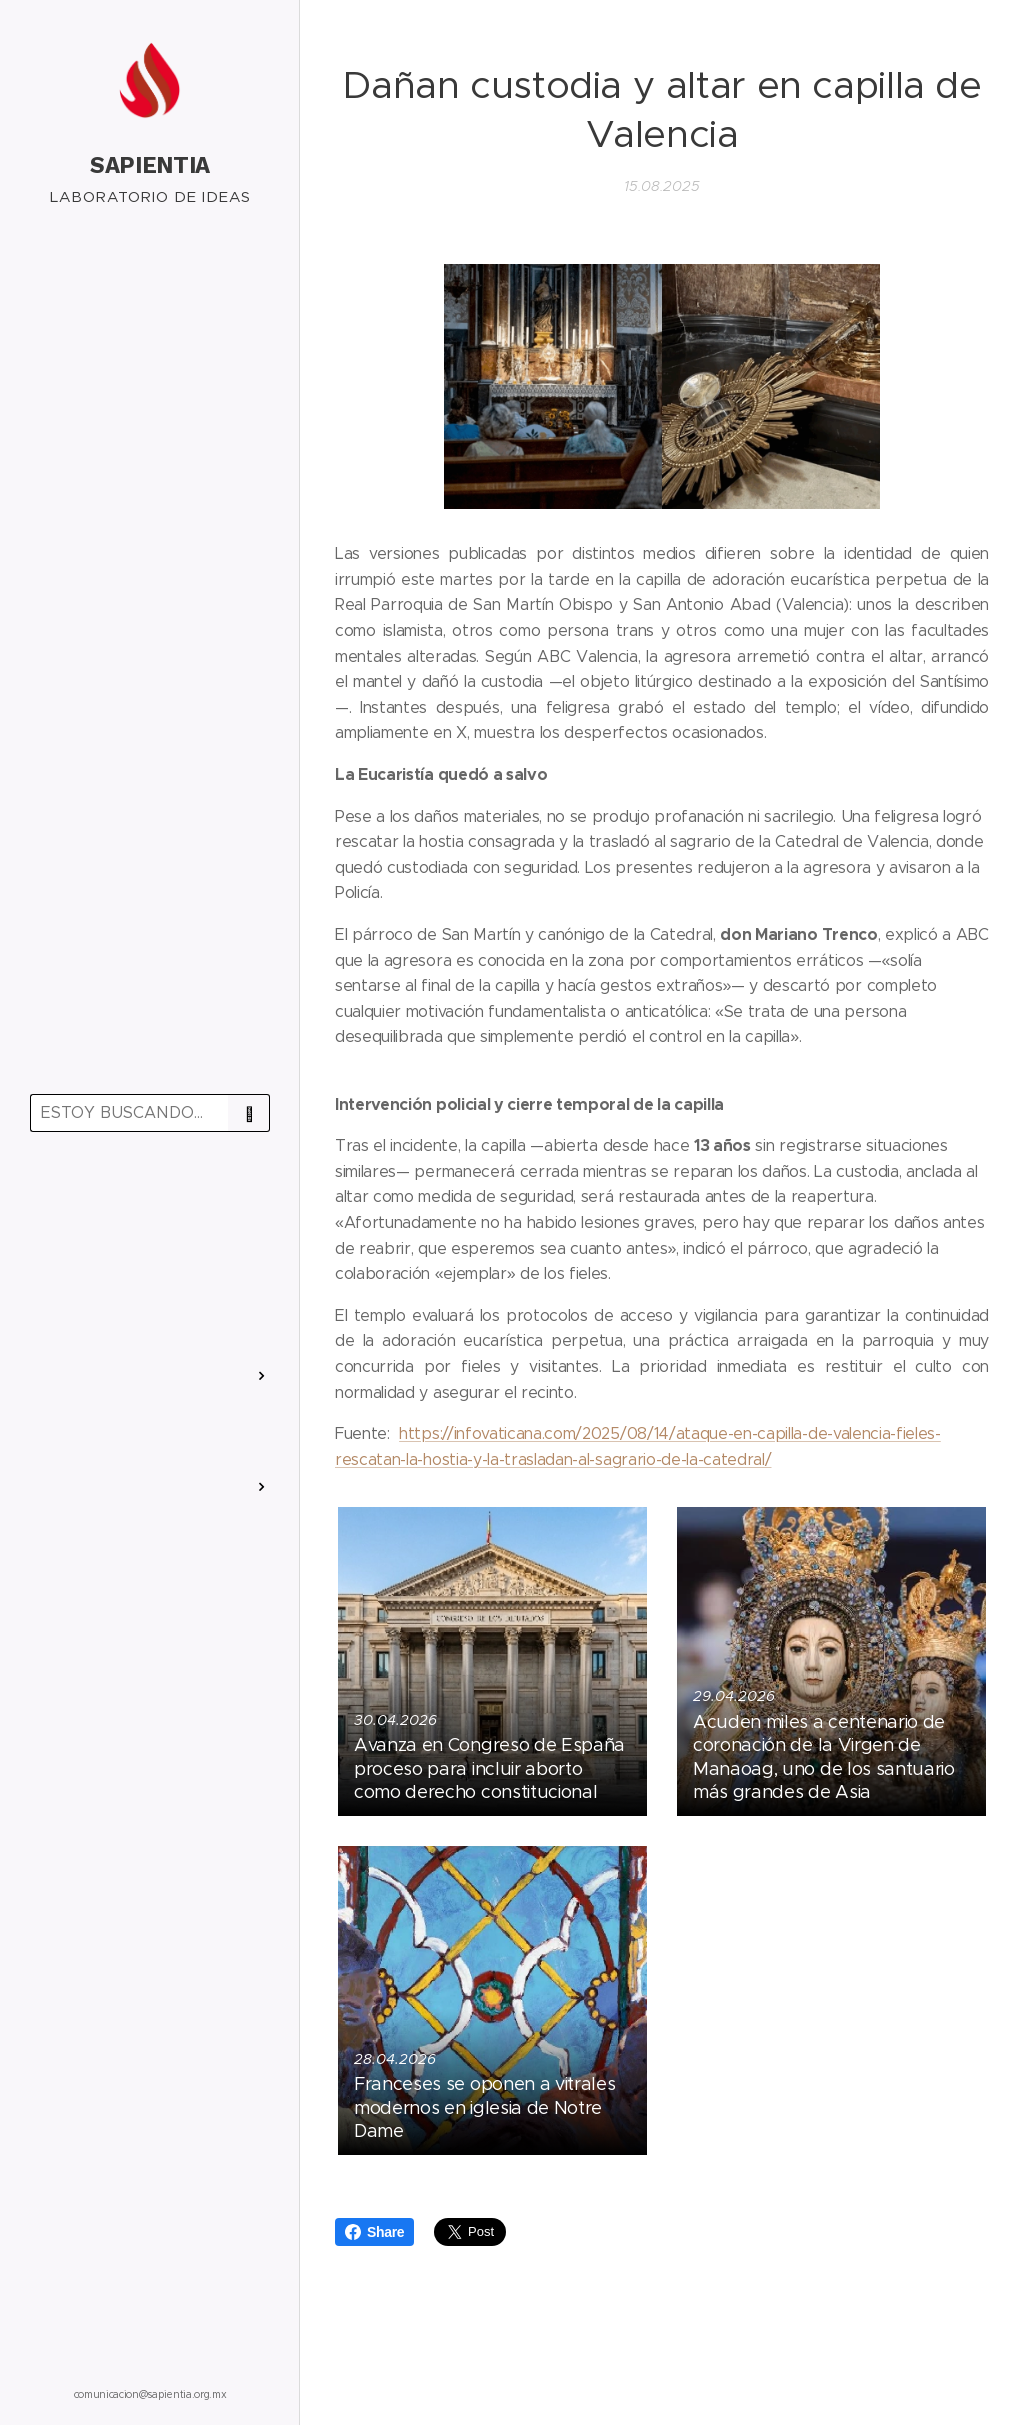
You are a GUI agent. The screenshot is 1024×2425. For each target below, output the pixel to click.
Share (374, 2232)
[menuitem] (150, 1205)
